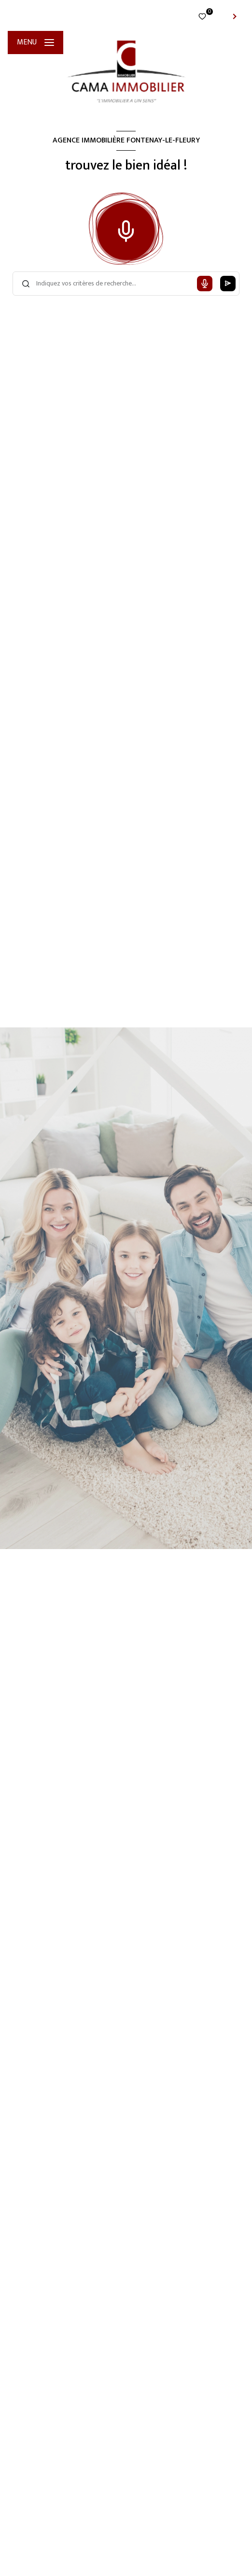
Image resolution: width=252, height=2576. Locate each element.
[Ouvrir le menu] (35, 42)
